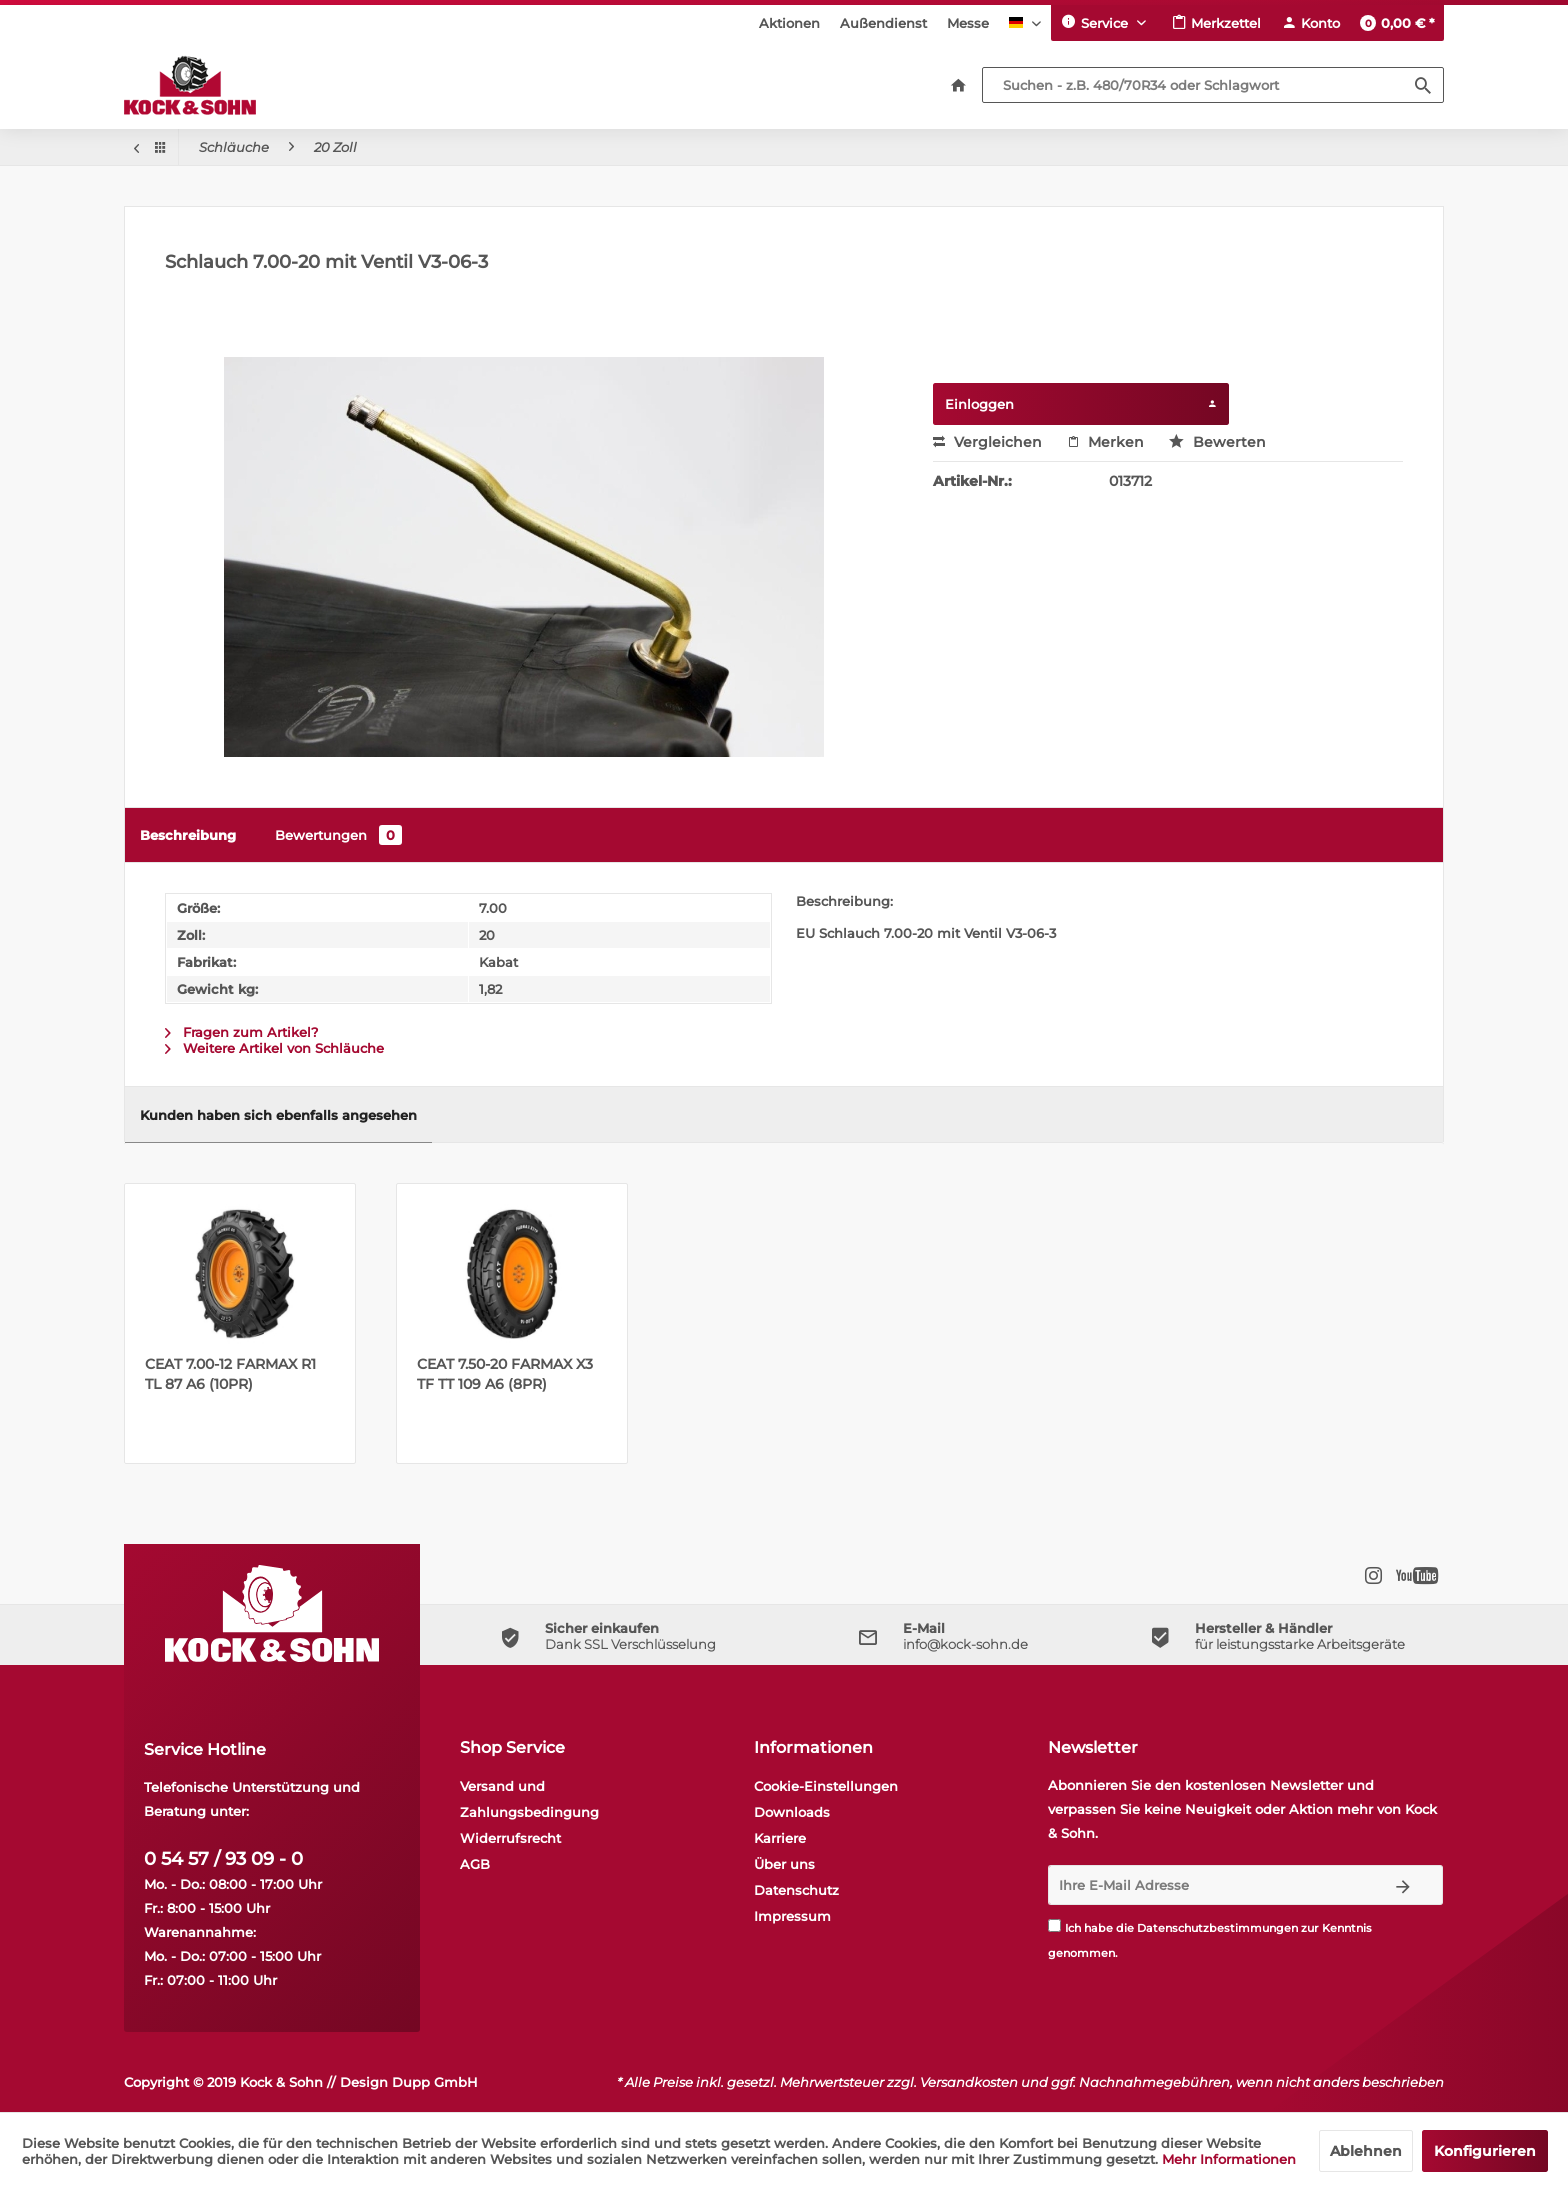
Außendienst (883, 23)
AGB (475, 1864)
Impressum (792, 1916)
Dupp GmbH (435, 2082)
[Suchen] (1423, 85)
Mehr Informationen (1229, 2159)
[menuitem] (789, 23)
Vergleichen (987, 442)
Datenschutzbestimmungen (1217, 1928)
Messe (968, 23)
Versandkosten (969, 2082)
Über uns (784, 1864)
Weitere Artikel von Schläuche (274, 1048)
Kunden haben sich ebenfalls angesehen (278, 1115)
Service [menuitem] (1096, 22)
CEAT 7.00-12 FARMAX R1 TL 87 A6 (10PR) (230, 1374)
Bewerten (1217, 442)
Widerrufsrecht (510, 1838)
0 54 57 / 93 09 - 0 (223, 1859)
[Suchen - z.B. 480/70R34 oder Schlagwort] (1213, 85)
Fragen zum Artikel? (241, 1032)
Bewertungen (338, 835)
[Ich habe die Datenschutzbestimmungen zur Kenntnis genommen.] (1054, 1925)
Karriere (780, 1838)
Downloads (792, 1812)
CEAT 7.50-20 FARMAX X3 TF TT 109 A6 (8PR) (505, 1374)
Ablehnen (1366, 2151)
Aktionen (789, 23)
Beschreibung (188, 835)
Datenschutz (796, 1890)
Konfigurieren (1485, 2151)
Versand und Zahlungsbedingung (529, 1799)
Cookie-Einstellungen (826, 1786)
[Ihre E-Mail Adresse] (1206, 1885)
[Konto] (1310, 23)
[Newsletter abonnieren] (1403, 1885)
